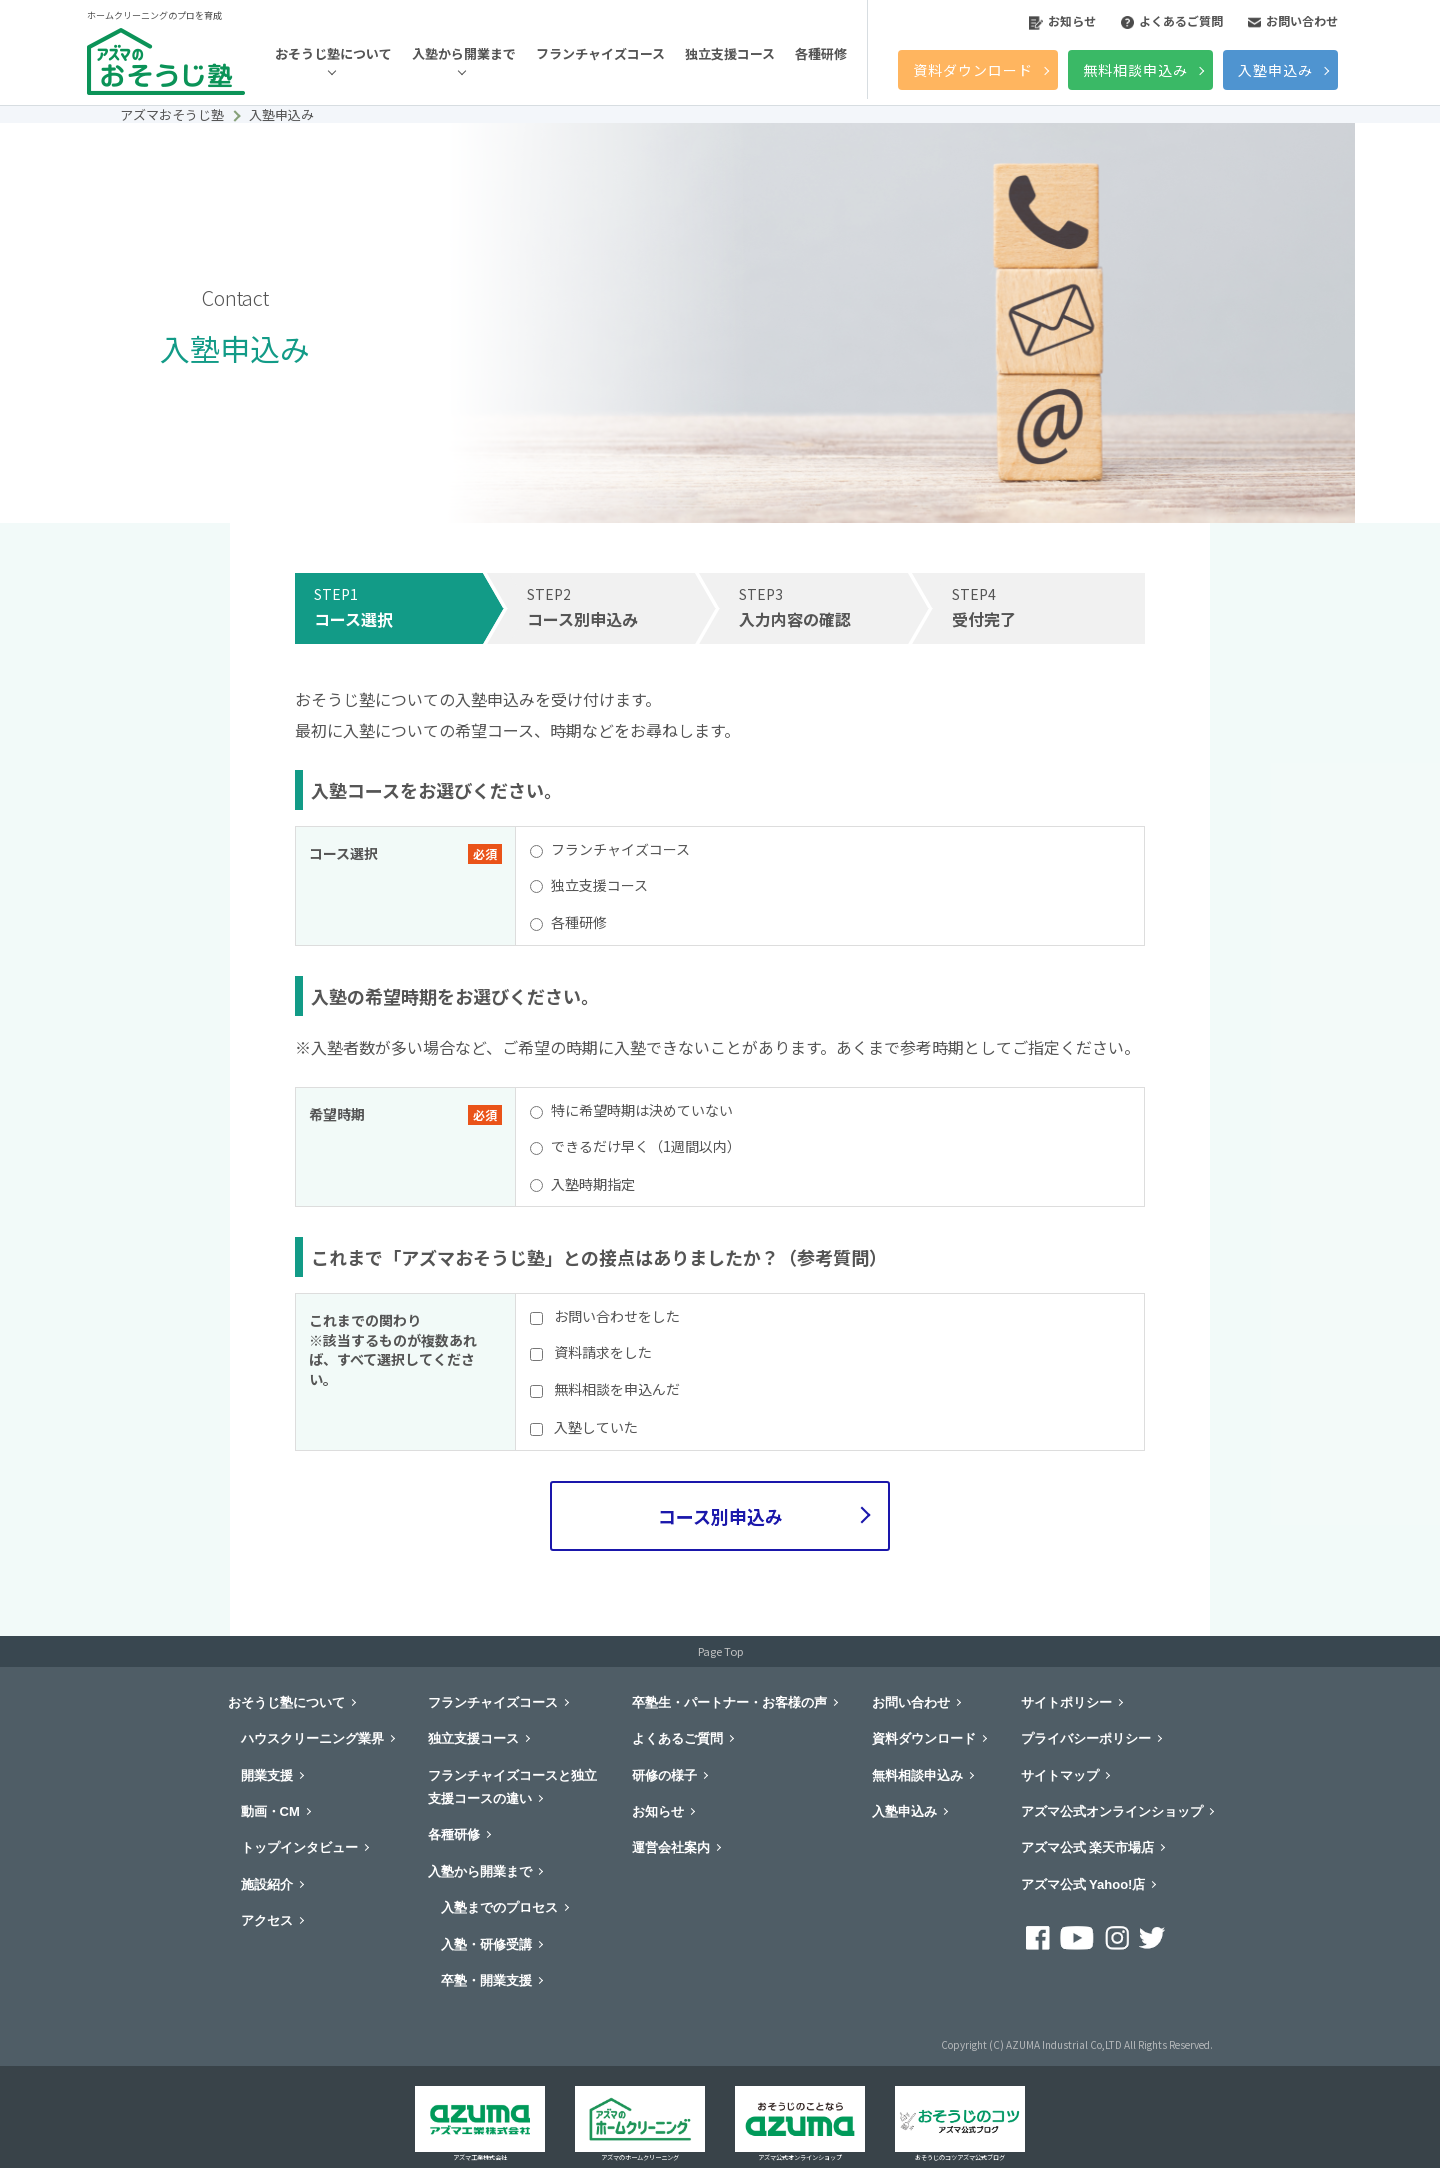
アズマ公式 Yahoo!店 (1083, 1884)
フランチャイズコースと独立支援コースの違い (512, 1787)
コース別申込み (720, 1516)
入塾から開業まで (464, 53)
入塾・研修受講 (486, 1944)
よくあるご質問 (1172, 20)
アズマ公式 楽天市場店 (1088, 1847)
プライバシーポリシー (1086, 1738)
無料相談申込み (1135, 70)
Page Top (720, 1651)
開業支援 (267, 1775)
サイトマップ (1060, 1775)
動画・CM (270, 1811)
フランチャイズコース (600, 53)
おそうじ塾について (333, 53)
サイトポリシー (1066, 1702)
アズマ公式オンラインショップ (1112, 1811)
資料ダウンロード (973, 70)
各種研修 (821, 53)
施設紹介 (267, 1884)
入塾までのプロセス (499, 1907)
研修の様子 (664, 1775)
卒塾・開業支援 (486, 1980)
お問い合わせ (1293, 20)
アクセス (267, 1920)
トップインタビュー (299, 1847)
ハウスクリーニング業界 (312, 1738)
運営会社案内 (671, 1847)
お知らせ (1062, 20)
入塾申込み (1275, 70)
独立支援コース (730, 53)
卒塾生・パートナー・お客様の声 (729, 1702)
